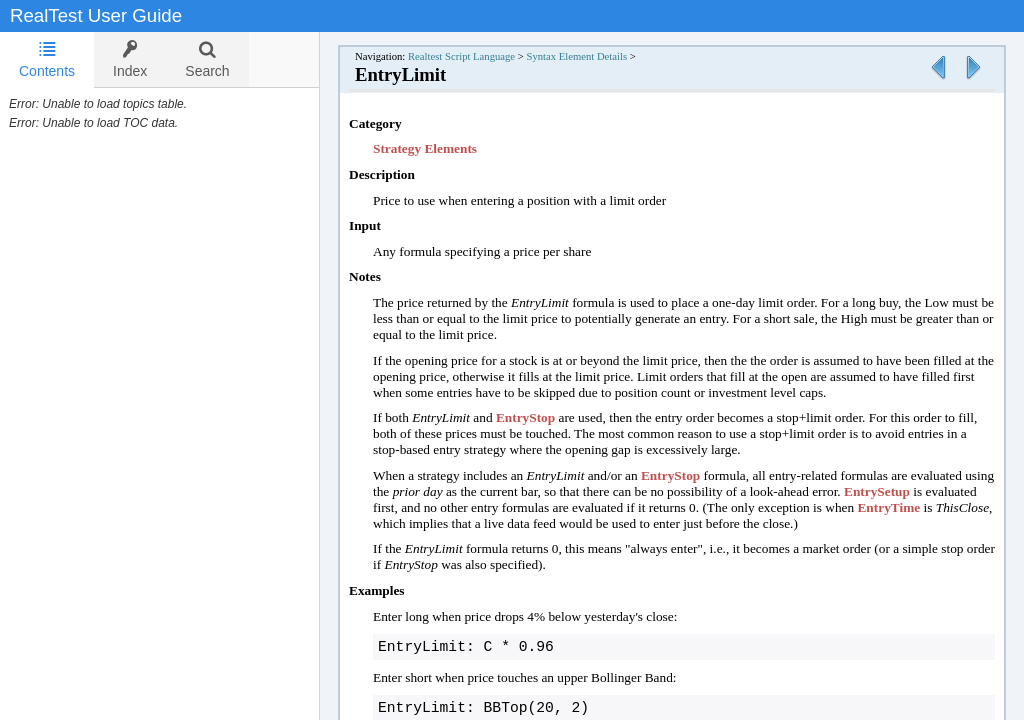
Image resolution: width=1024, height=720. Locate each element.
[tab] (47, 60)
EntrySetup (877, 491)
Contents (47, 59)
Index (130, 59)
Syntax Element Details (576, 56)
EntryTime (888, 507)
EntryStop (525, 417)
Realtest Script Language (461, 56)
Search (207, 59)
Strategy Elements (425, 148)
